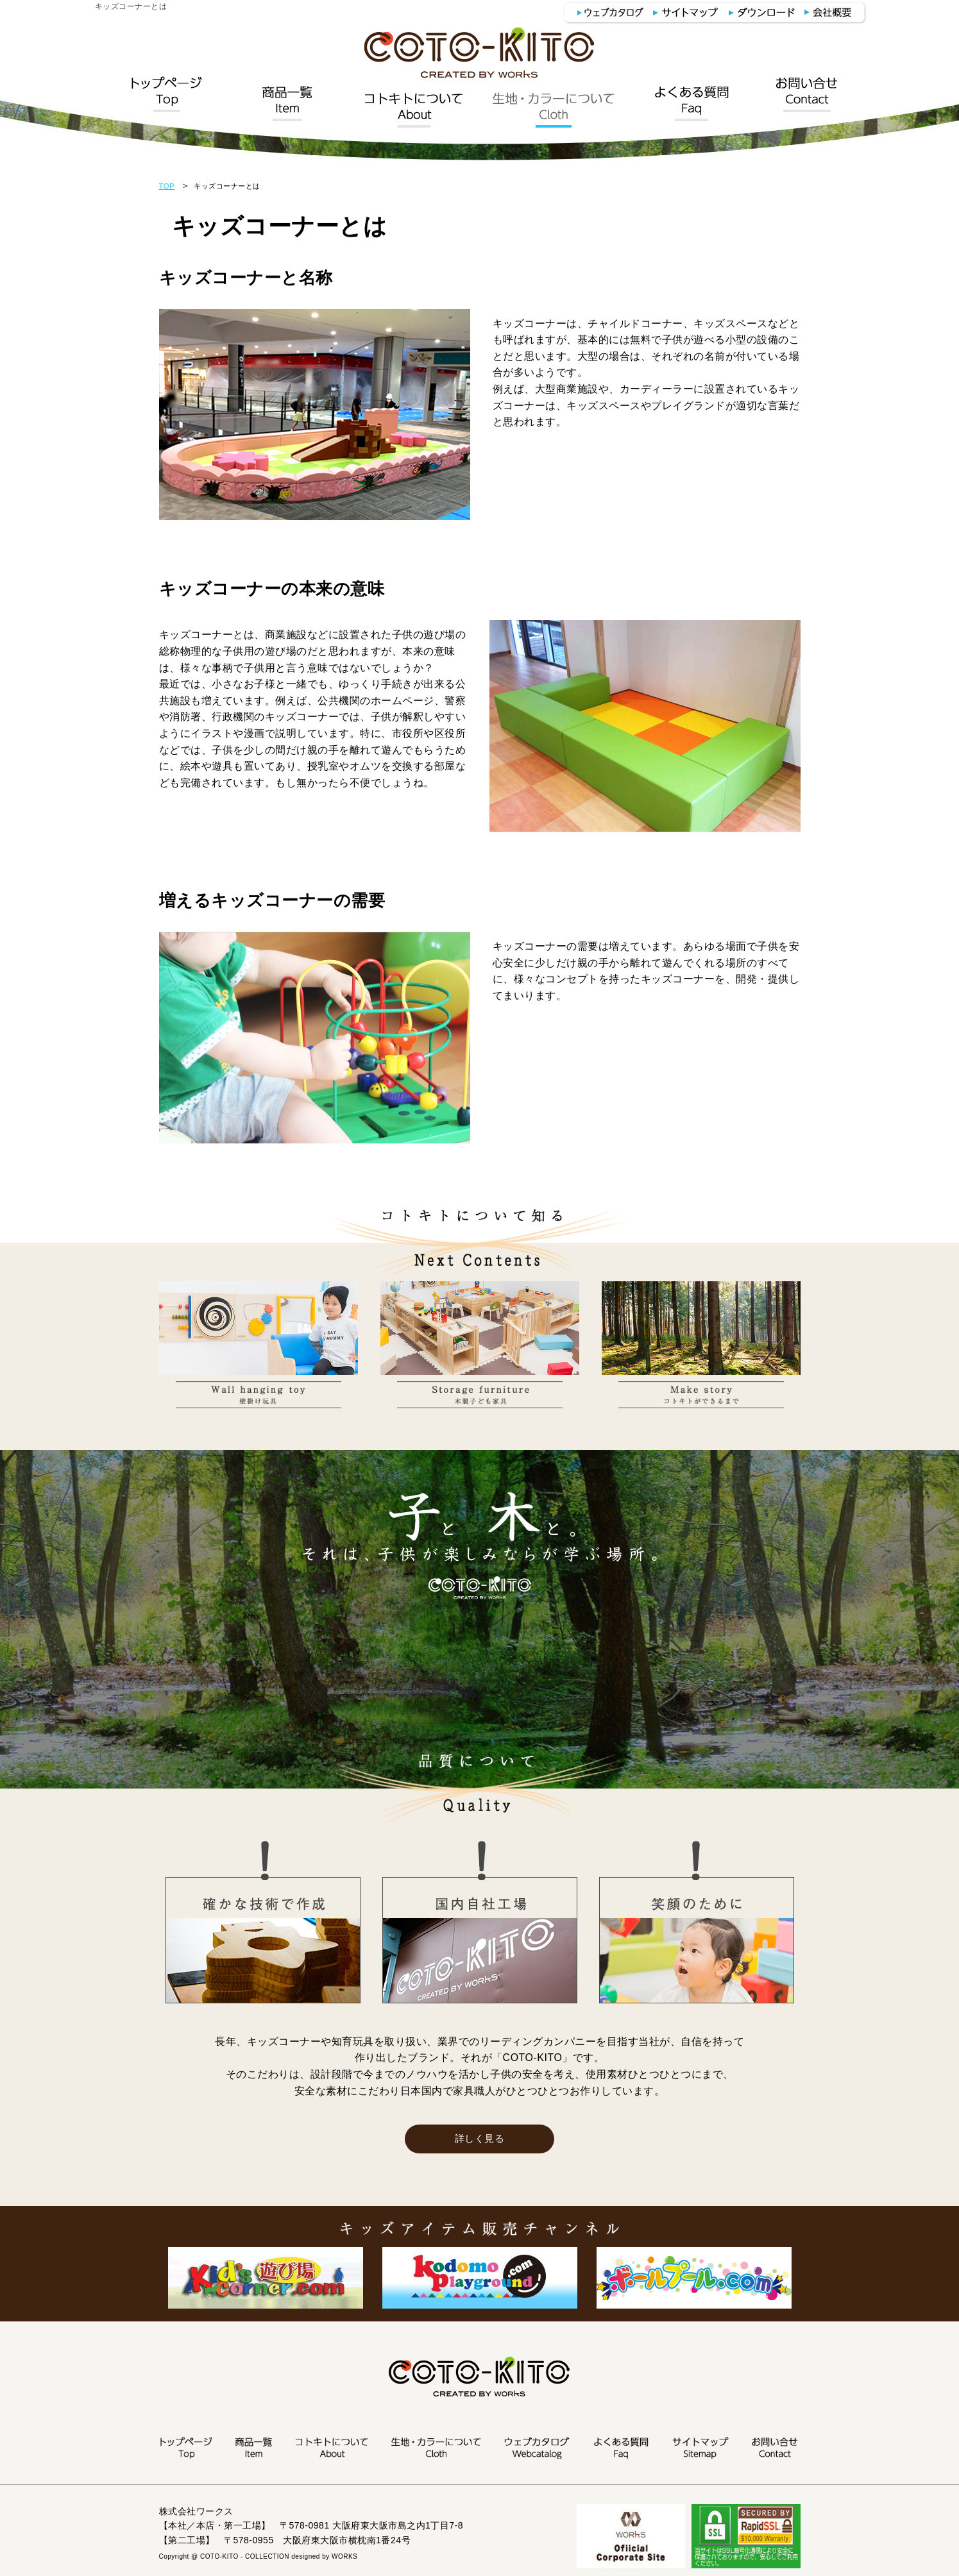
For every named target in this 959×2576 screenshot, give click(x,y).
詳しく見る (479, 2139)
